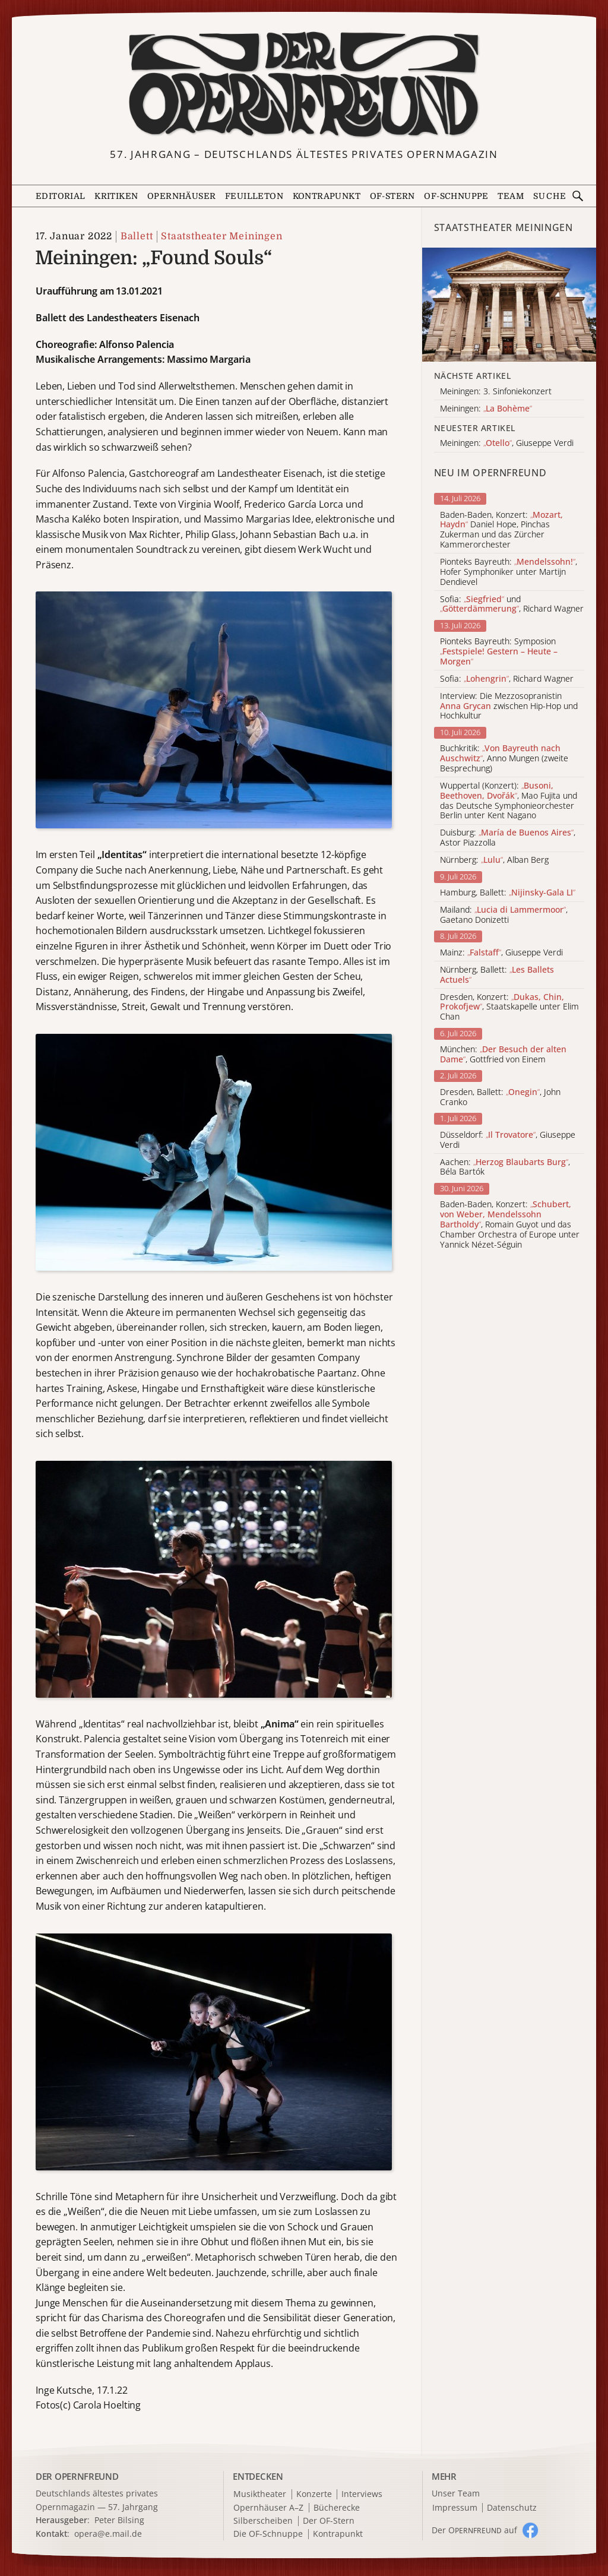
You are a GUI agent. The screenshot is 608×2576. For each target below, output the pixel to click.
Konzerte (314, 2494)
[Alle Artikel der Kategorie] (509, 305)
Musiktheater (259, 2494)
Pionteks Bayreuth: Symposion (499, 651)
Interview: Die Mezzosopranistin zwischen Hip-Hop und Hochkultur (509, 706)
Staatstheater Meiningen (221, 236)
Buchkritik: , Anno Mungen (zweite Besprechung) (504, 758)
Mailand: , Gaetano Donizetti (504, 915)
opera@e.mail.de (108, 2533)
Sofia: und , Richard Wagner (512, 604)
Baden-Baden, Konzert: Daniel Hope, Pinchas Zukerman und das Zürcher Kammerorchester (501, 530)
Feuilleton (254, 196)
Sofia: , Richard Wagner (507, 679)
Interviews (361, 2494)
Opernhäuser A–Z (268, 2508)
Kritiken (116, 196)
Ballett (137, 236)
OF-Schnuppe (456, 196)
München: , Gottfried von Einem (503, 1055)
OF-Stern (392, 196)
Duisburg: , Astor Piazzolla (507, 838)
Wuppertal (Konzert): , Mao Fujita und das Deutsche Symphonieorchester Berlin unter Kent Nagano (508, 801)
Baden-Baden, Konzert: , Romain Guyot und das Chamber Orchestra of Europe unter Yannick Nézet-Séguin (510, 1224)
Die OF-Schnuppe (268, 2534)
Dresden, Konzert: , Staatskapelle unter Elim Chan (509, 1007)
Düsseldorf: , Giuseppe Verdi (507, 1140)
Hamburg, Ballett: (507, 893)
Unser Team (456, 2493)
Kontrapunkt (326, 196)
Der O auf (474, 2530)
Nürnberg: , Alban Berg (494, 860)
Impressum (454, 2508)
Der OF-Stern (328, 2521)
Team (511, 196)
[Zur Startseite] (304, 85)
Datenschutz (512, 2508)
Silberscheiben (263, 2521)
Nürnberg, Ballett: (497, 975)
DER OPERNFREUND (77, 2476)
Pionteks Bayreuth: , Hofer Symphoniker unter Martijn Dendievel (508, 572)
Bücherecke (337, 2508)
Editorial (61, 196)
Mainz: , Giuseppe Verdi (501, 953)
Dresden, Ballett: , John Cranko (500, 1097)
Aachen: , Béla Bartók (505, 1167)
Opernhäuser (181, 196)
